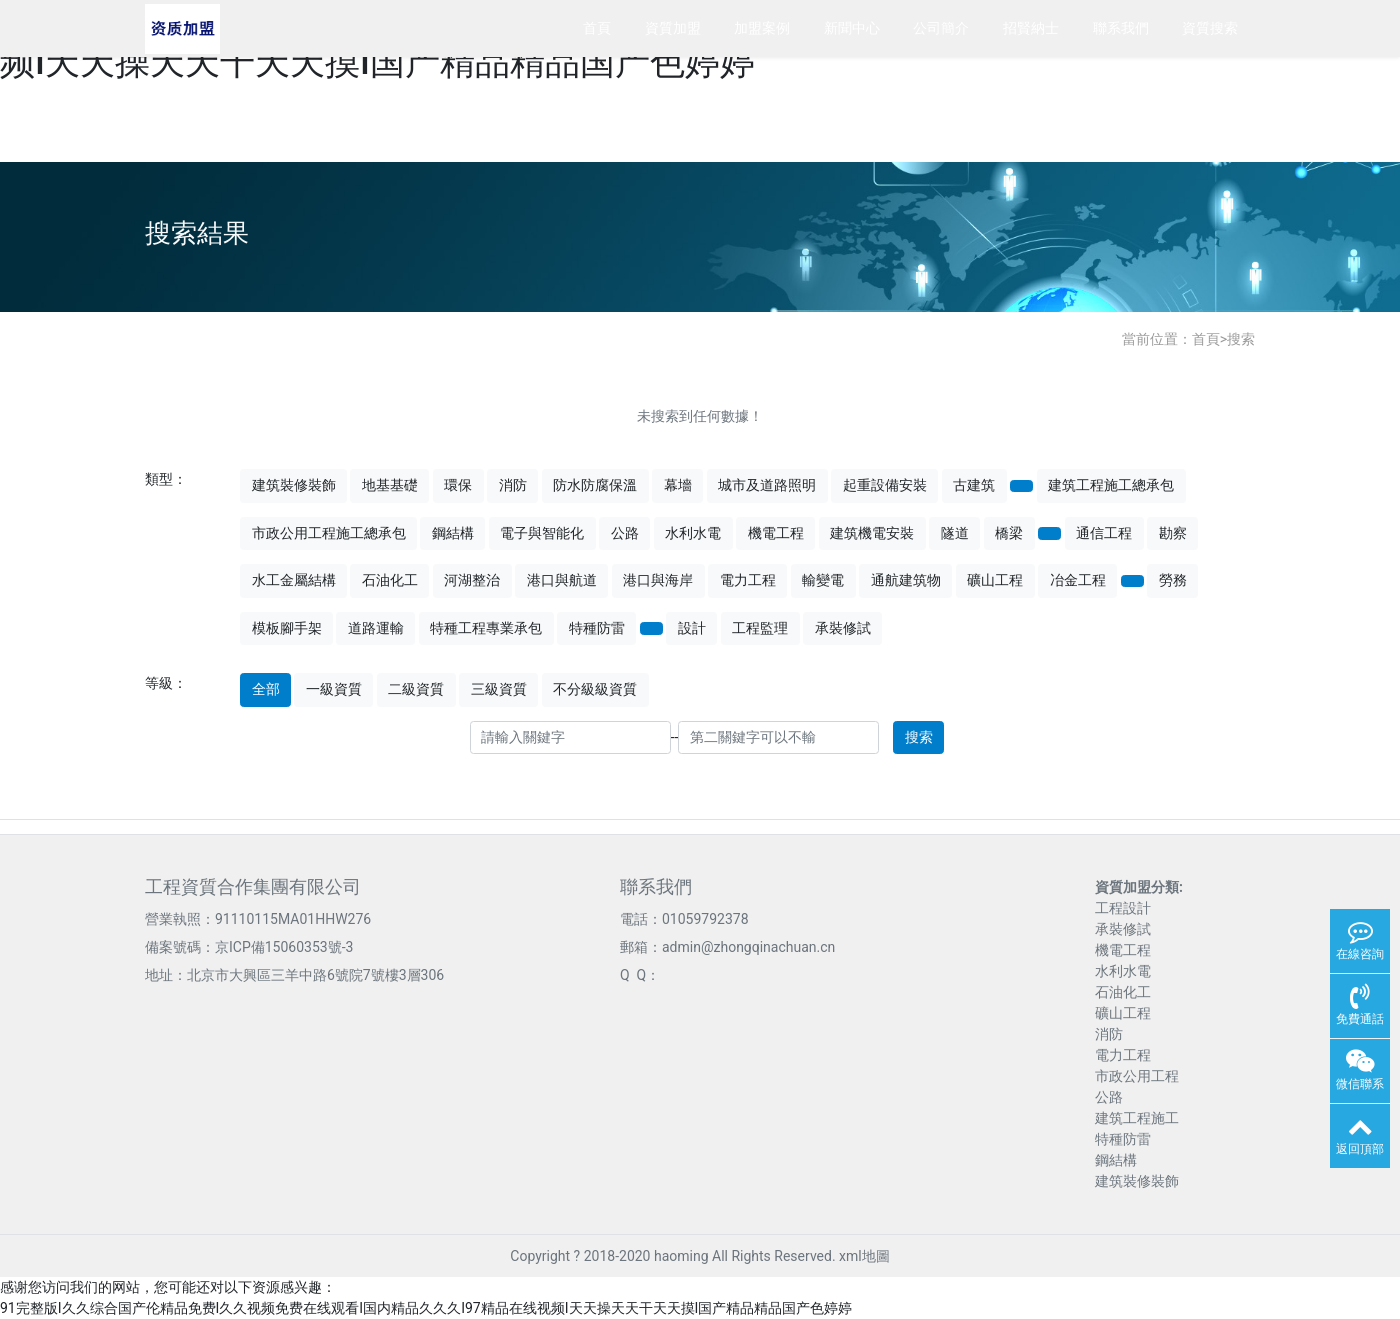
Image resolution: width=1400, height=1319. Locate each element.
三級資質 (499, 689)
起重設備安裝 (885, 485)
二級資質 (416, 689)
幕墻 (678, 485)
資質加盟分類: (1139, 887)
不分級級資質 (595, 689)
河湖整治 (472, 580)
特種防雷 (597, 628)
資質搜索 (1210, 28)
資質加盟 (673, 28)
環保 (458, 485)
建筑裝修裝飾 (294, 485)
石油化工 (390, 580)
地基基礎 (390, 485)
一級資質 (334, 689)
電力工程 (748, 580)
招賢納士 (1031, 28)
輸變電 (823, 580)
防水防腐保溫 (595, 485)
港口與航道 (562, 580)
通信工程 (1104, 533)
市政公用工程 (1137, 1076)
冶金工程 (1078, 580)
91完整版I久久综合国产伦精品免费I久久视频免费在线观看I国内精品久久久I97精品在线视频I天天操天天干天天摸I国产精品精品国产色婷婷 (426, 1308)
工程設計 (1123, 908)
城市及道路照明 (767, 485)
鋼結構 (453, 533)
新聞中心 (852, 28)
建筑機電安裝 (872, 533)
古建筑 (974, 485)
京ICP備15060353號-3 (284, 947)
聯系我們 (1121, 28)
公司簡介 (941, 28)
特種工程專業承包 (486, 628)
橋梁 (1009, 533)
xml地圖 (864, 1256)
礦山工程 (995, 580)
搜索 (1241, 339)
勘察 (1173, 533)
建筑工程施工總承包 (1111, 485)
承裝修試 (843, 628)
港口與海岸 (658, 580)
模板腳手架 (287, 628)
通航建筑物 (906, 580)
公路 (625, 533)
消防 (513, 485)
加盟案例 (762, 28)
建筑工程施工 (1137, 1118)
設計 (692, 628)
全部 (266, 689)
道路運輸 (376, 628)
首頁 (597, 28)
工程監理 (760, 628)
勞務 (1173, 580)
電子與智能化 (542, 533)
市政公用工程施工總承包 (329, 533)
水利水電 (693, 533)
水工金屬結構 (294, 580)
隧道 (955, 533)
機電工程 (776, 533)
